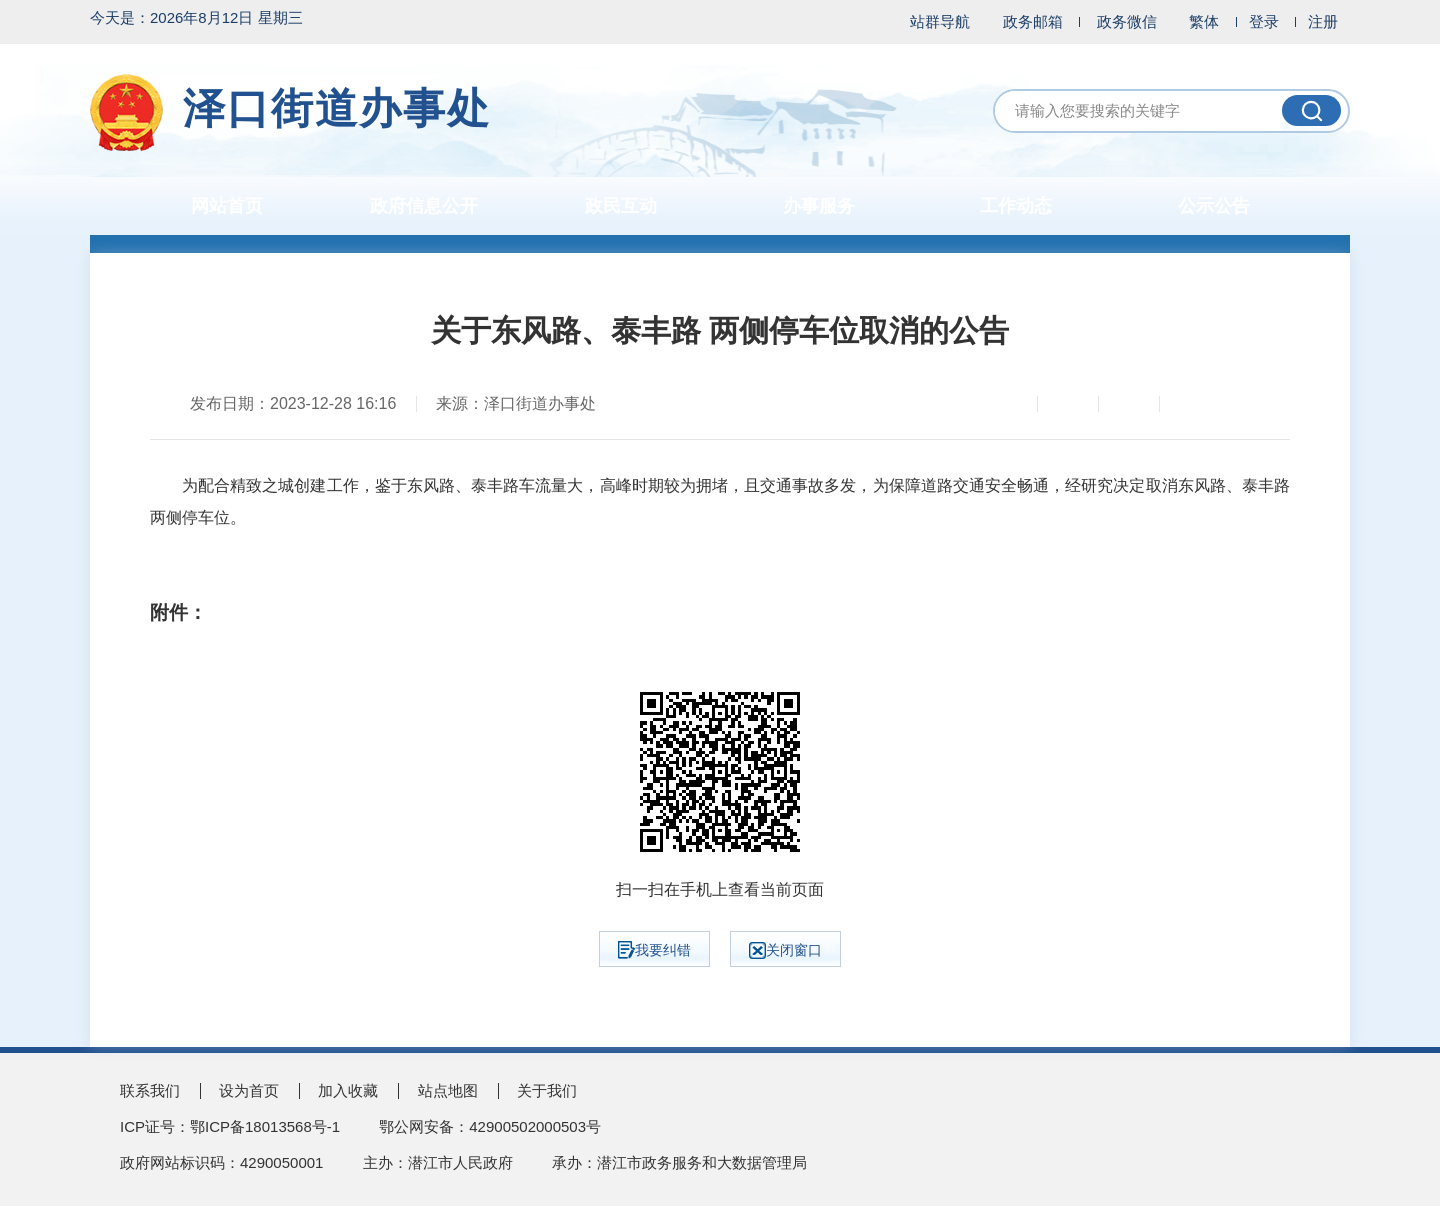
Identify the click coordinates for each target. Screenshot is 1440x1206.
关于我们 (547, 1090)
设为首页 (249, 1090)
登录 (1264, 21)
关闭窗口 (785, 950)
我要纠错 (654, 950)
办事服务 (819, 206)
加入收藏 (348, 1090)
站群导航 (940, 21)
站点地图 (448, 1090)
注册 (1323, 21)
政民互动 (621, 206)
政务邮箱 (1033, 21)
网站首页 (227, 206)
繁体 (1204, 21)
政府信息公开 (424, 206)
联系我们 (150, 1090)
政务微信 (1127, 21)
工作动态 (1016, 206)
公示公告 (1214, 206)
